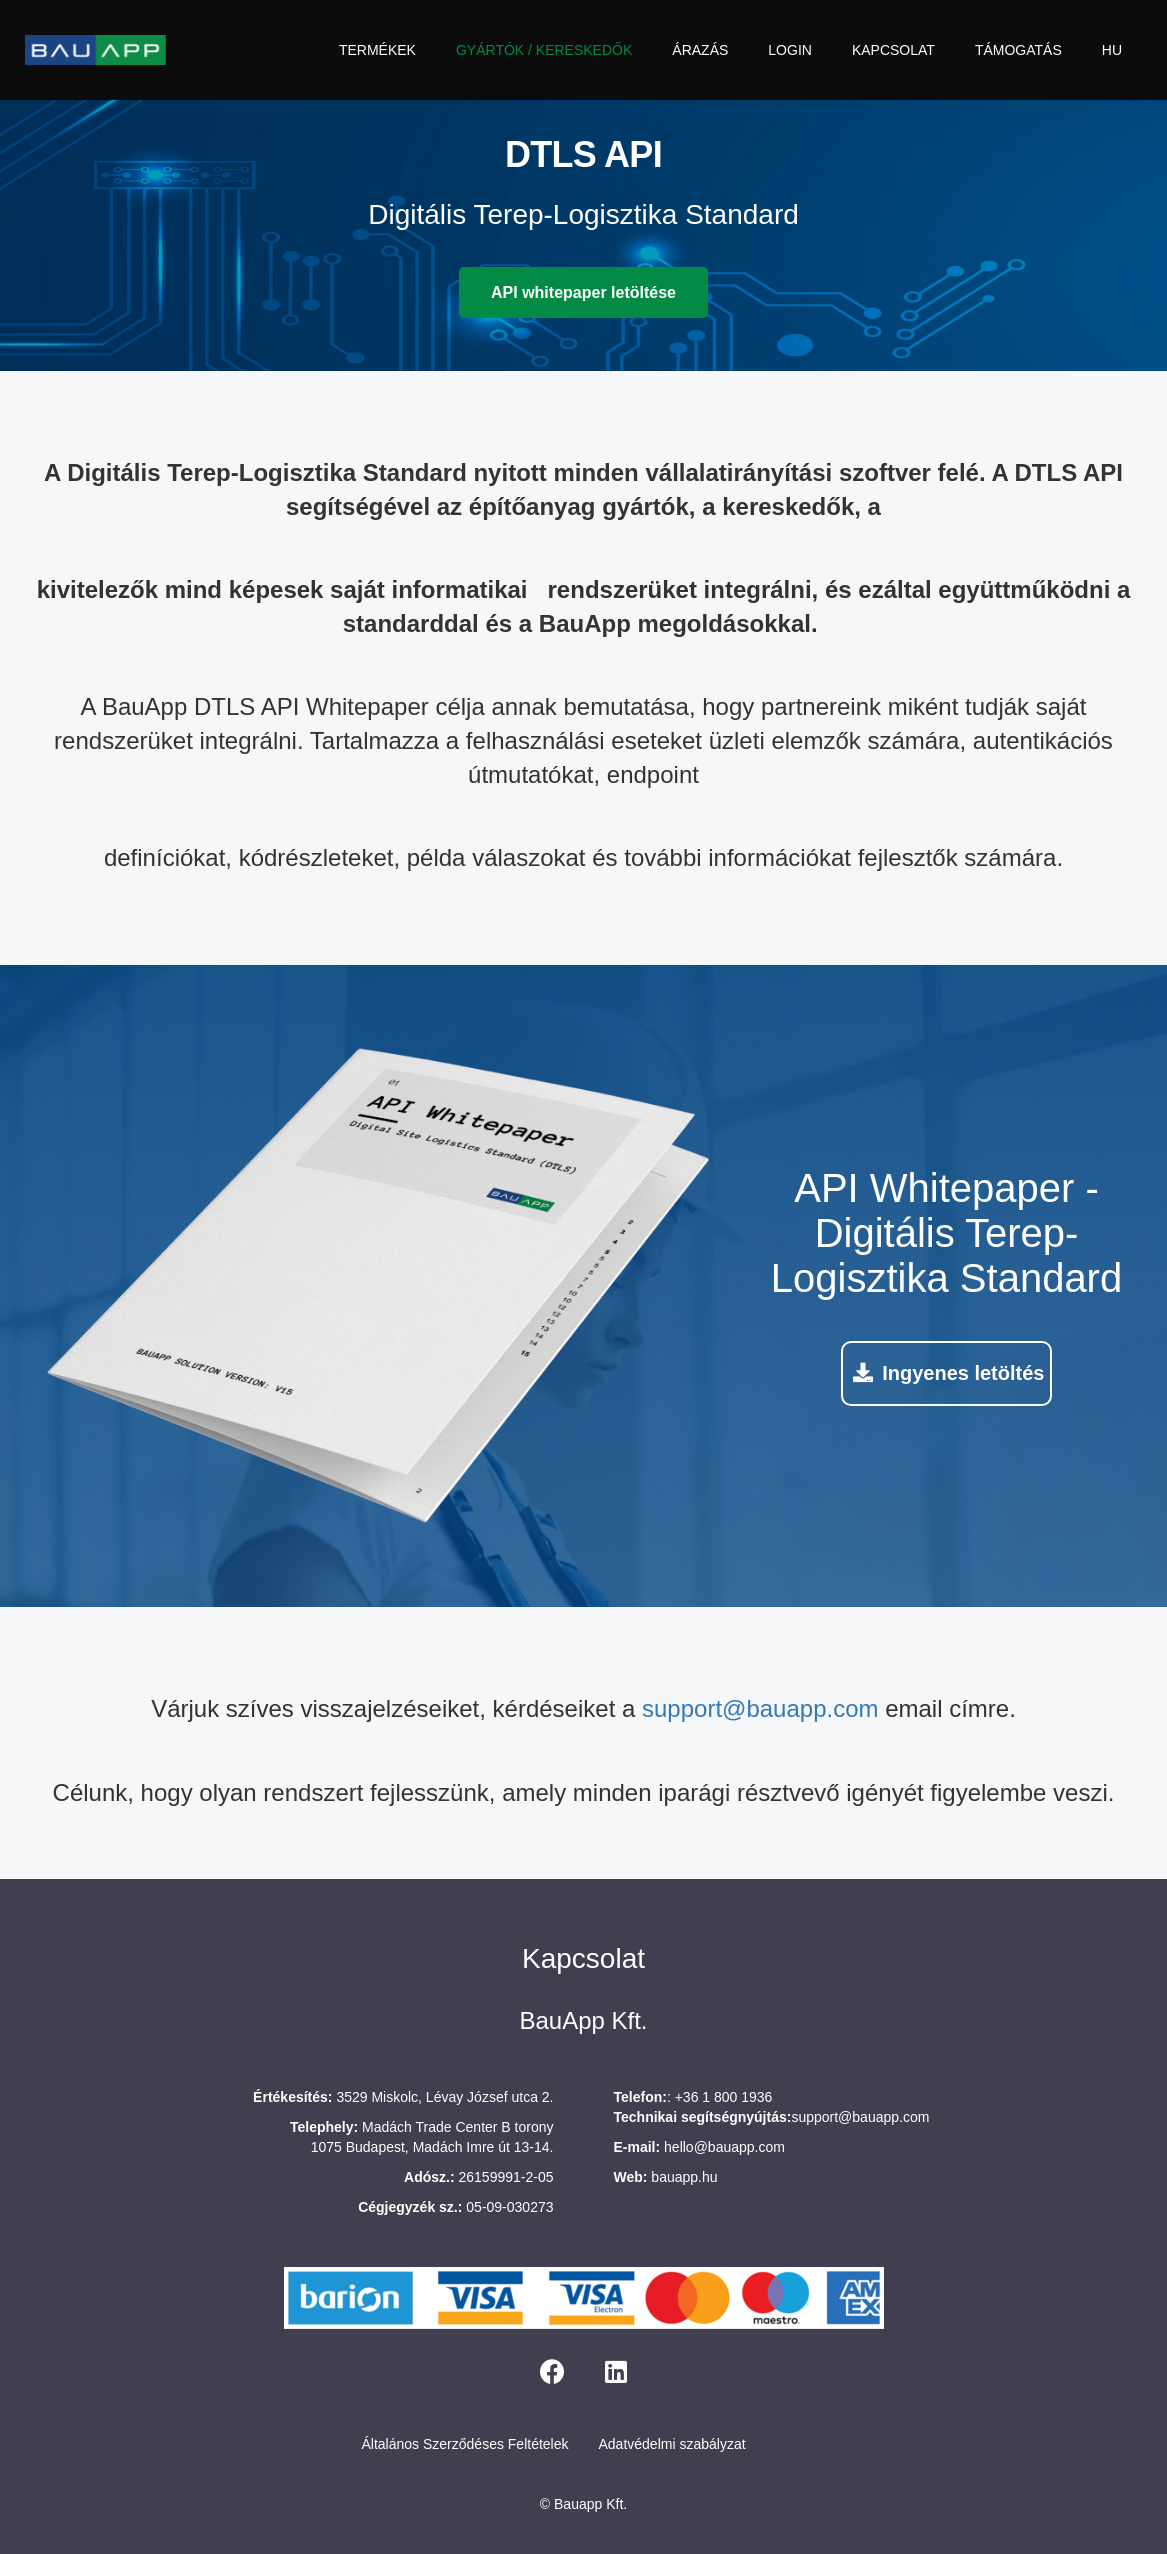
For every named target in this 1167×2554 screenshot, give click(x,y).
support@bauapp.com (760, 1708)
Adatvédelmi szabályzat (672, 2444)
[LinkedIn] (616, 2371)
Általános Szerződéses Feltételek (465, 2444)
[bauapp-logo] (95, 50)
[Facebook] (552, 2371)
